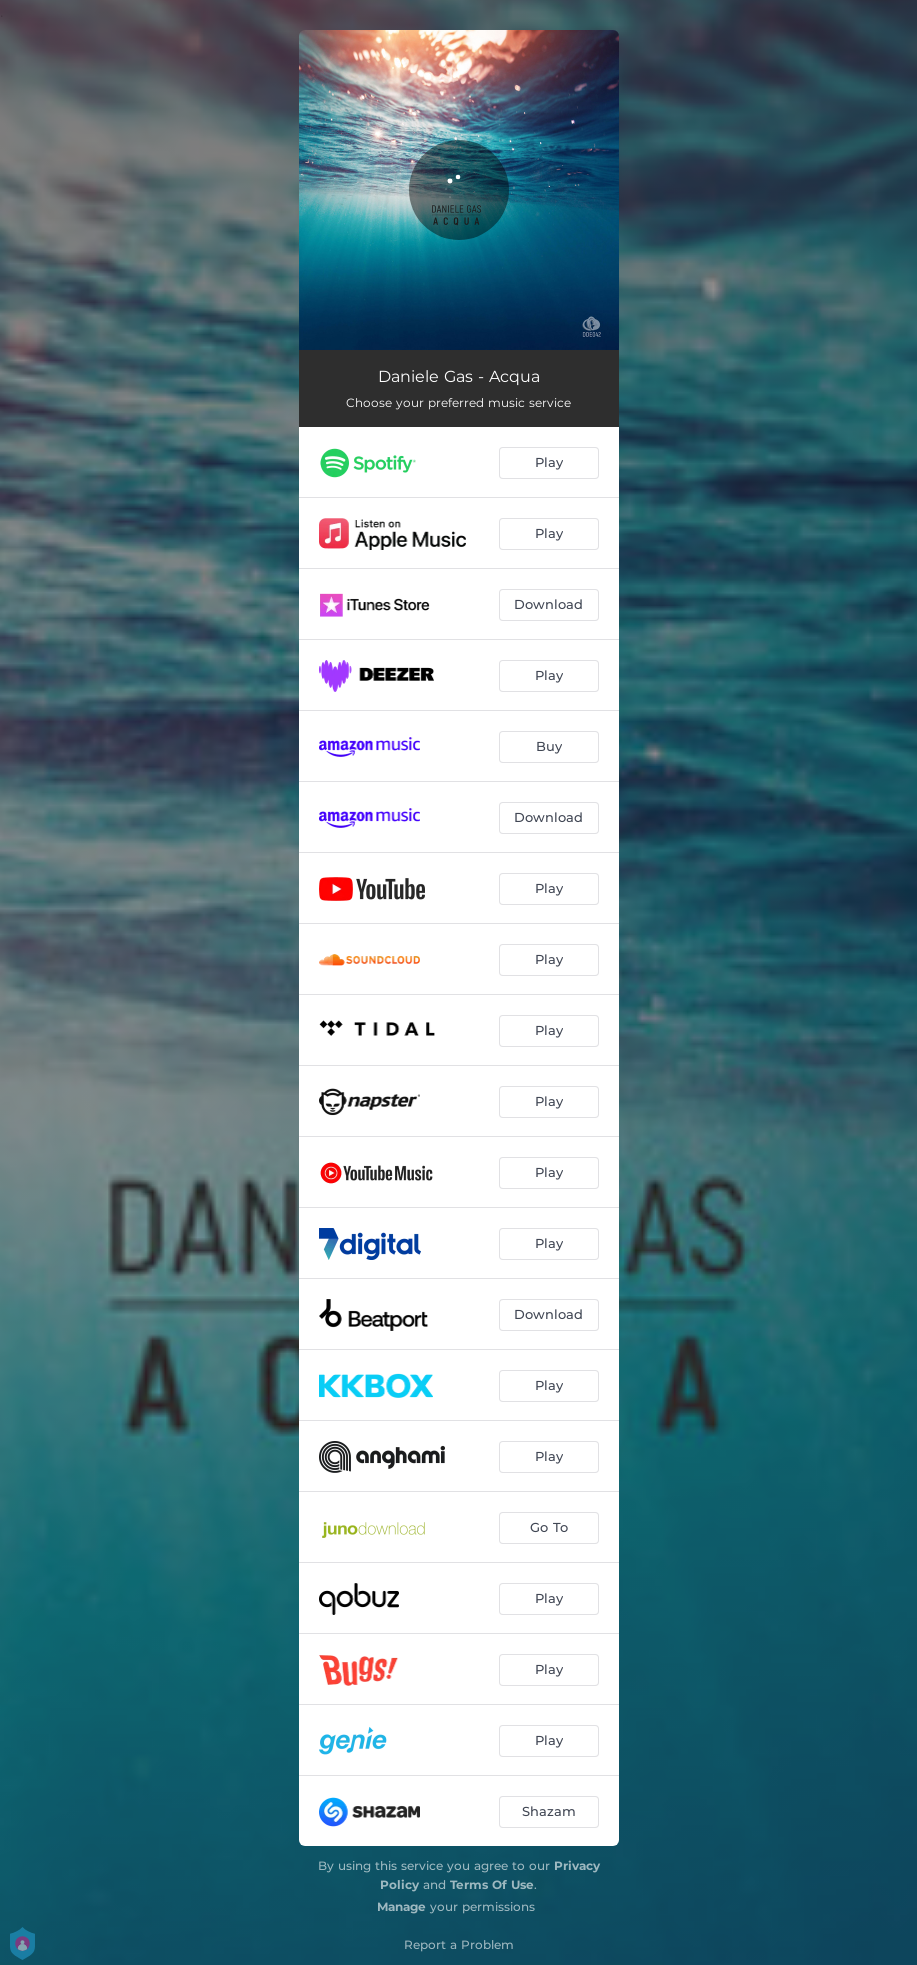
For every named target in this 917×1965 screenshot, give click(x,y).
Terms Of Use (492, 1884)
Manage (401, 1906)
